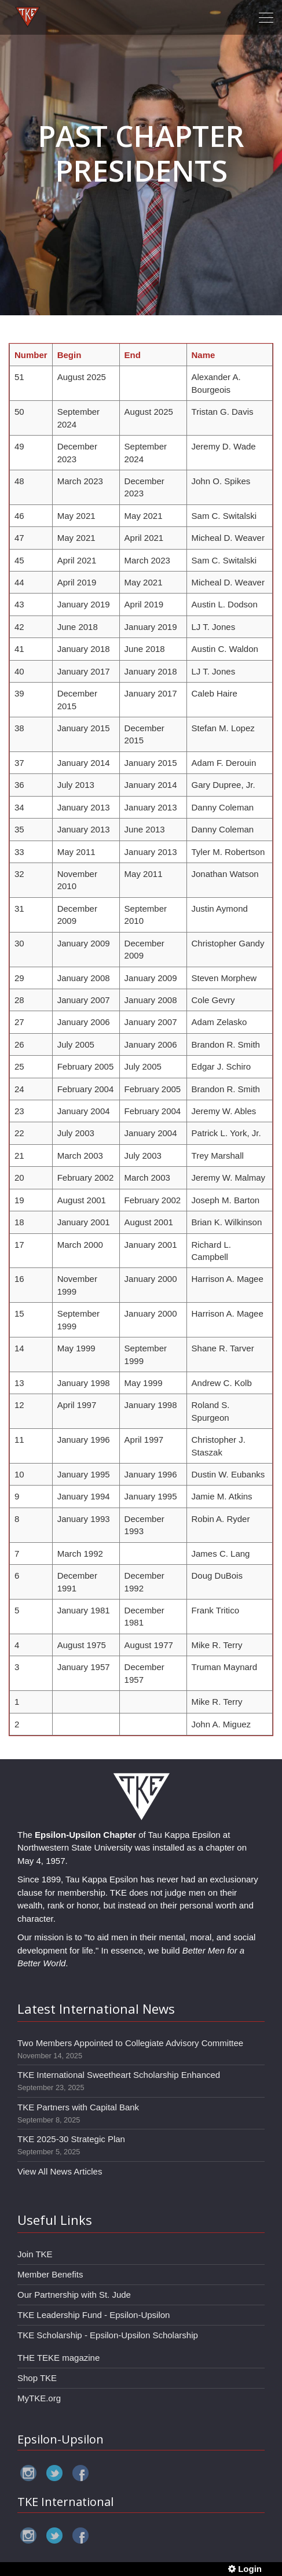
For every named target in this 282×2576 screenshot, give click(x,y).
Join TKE (35, 2254)
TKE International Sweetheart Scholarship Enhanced (118, 2075)
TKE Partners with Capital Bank (78, 2107)
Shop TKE (37, 2378)
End (132, 355)
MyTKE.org (39, 2398)
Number (30, 355)
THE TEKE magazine (58, 2358)
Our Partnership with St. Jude (74, 2294)
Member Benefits (50, 2274)
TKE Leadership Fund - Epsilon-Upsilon (93, 2315)
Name (203, 355)
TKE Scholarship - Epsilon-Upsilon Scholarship (107, 2335)
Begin (69, 355)
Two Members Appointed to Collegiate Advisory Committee (130, 2043)
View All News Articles (59, 2171)
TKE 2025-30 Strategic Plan (71, 2139)
